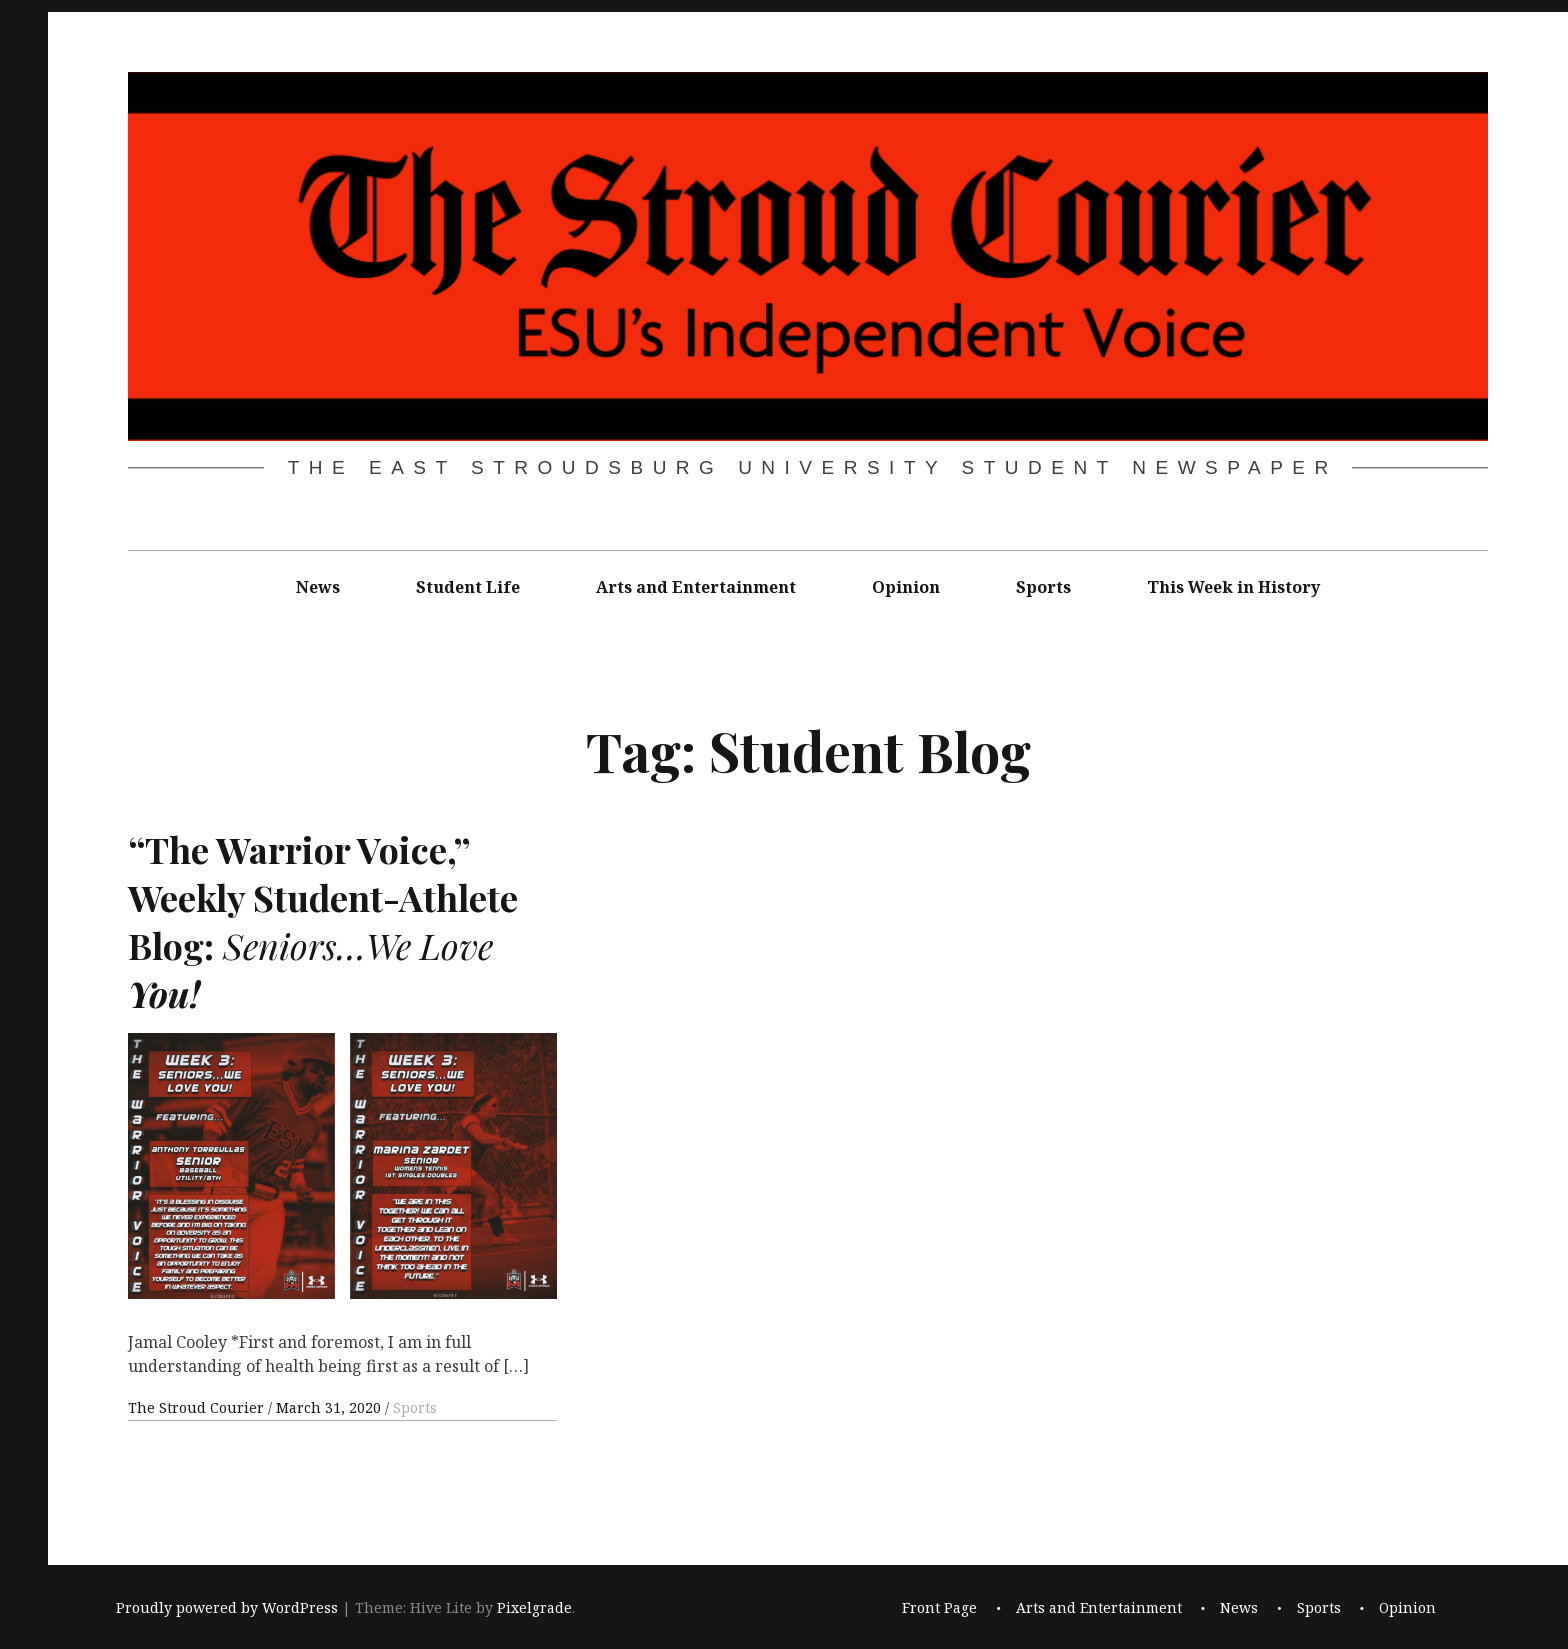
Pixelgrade (534, 1607)
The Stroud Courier (198, 1407)
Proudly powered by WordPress (227, 1607)
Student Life (468, 587)
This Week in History (1233, 587)
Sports (1043, 587)
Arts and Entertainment (696, 587)
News (318, 587)
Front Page (939, 1607)
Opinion (906, 587)
